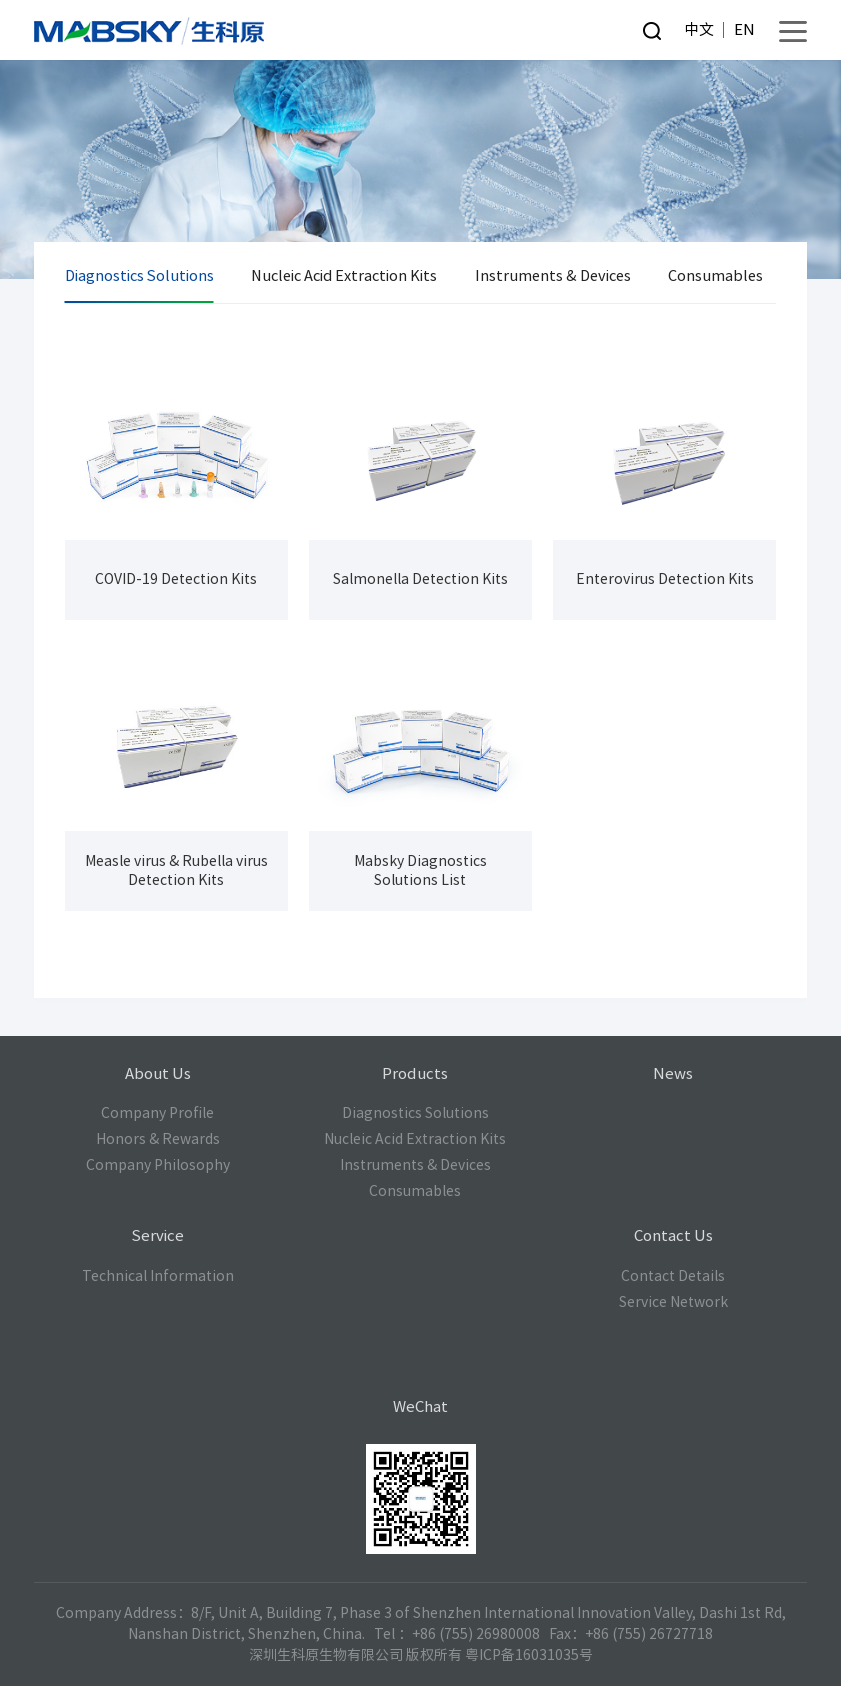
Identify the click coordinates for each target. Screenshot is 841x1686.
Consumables (715, 275)
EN (744, 29)
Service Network (673, 1302)
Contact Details (673, 1276)
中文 (699, 29)
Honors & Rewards (158, 1139)
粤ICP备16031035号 (529, 1655)
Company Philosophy (158, 1165)
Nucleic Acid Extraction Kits (344, 275)
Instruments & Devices (553, 275)
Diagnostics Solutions (139, 275)
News (673, 1073)
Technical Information (158, 1276)
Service (157, 1235)
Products (415, 1073)
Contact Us (673, 1235)
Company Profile (157, 1113)
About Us (158, 1073)
